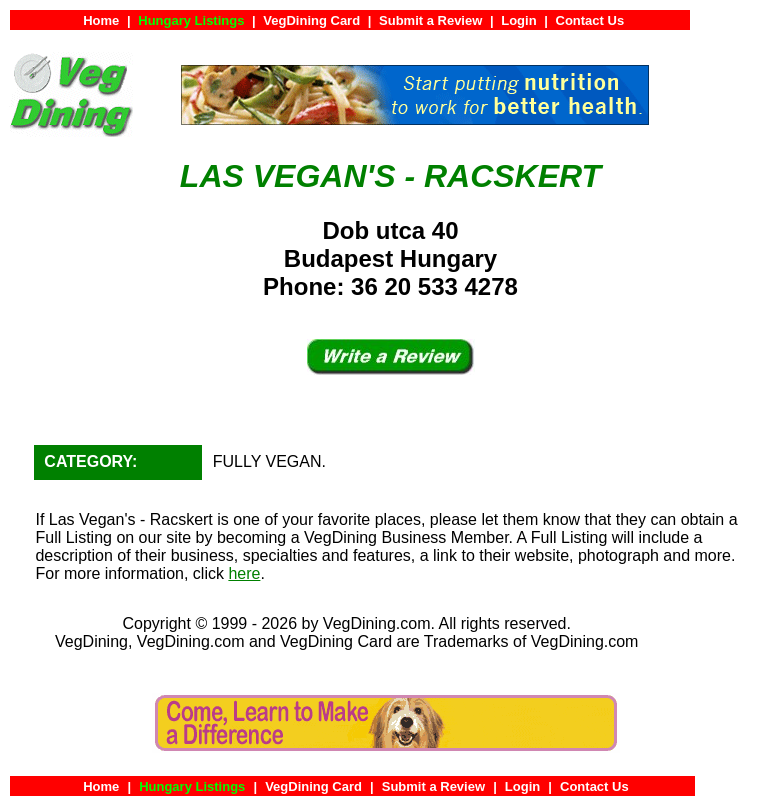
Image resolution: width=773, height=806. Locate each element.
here (244, 573)
